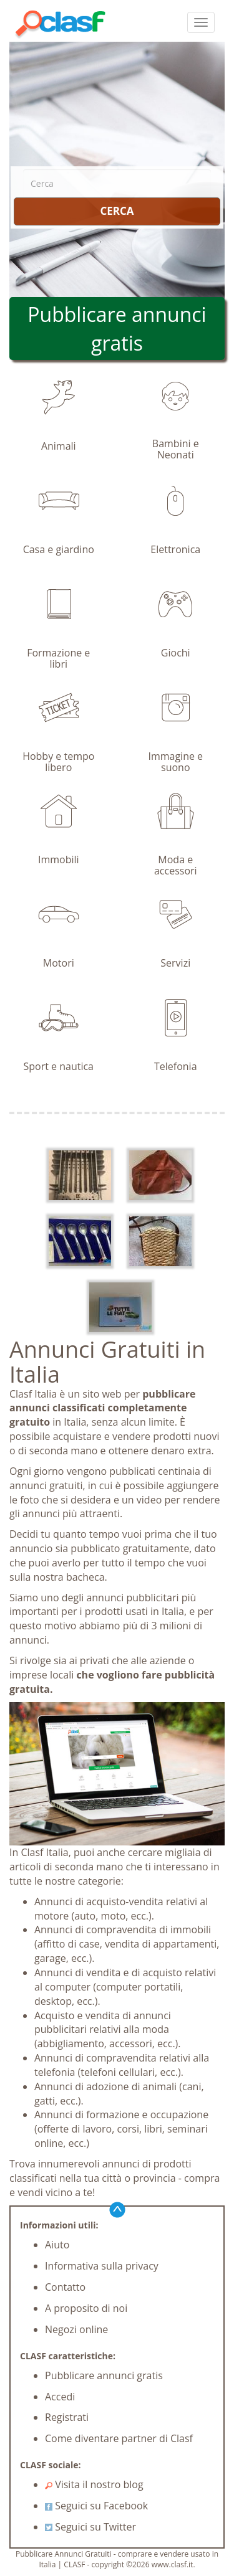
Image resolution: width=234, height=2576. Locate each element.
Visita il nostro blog (94, 2484)
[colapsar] (201, 22)
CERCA (117, 211)
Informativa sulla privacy (101, 2266)
